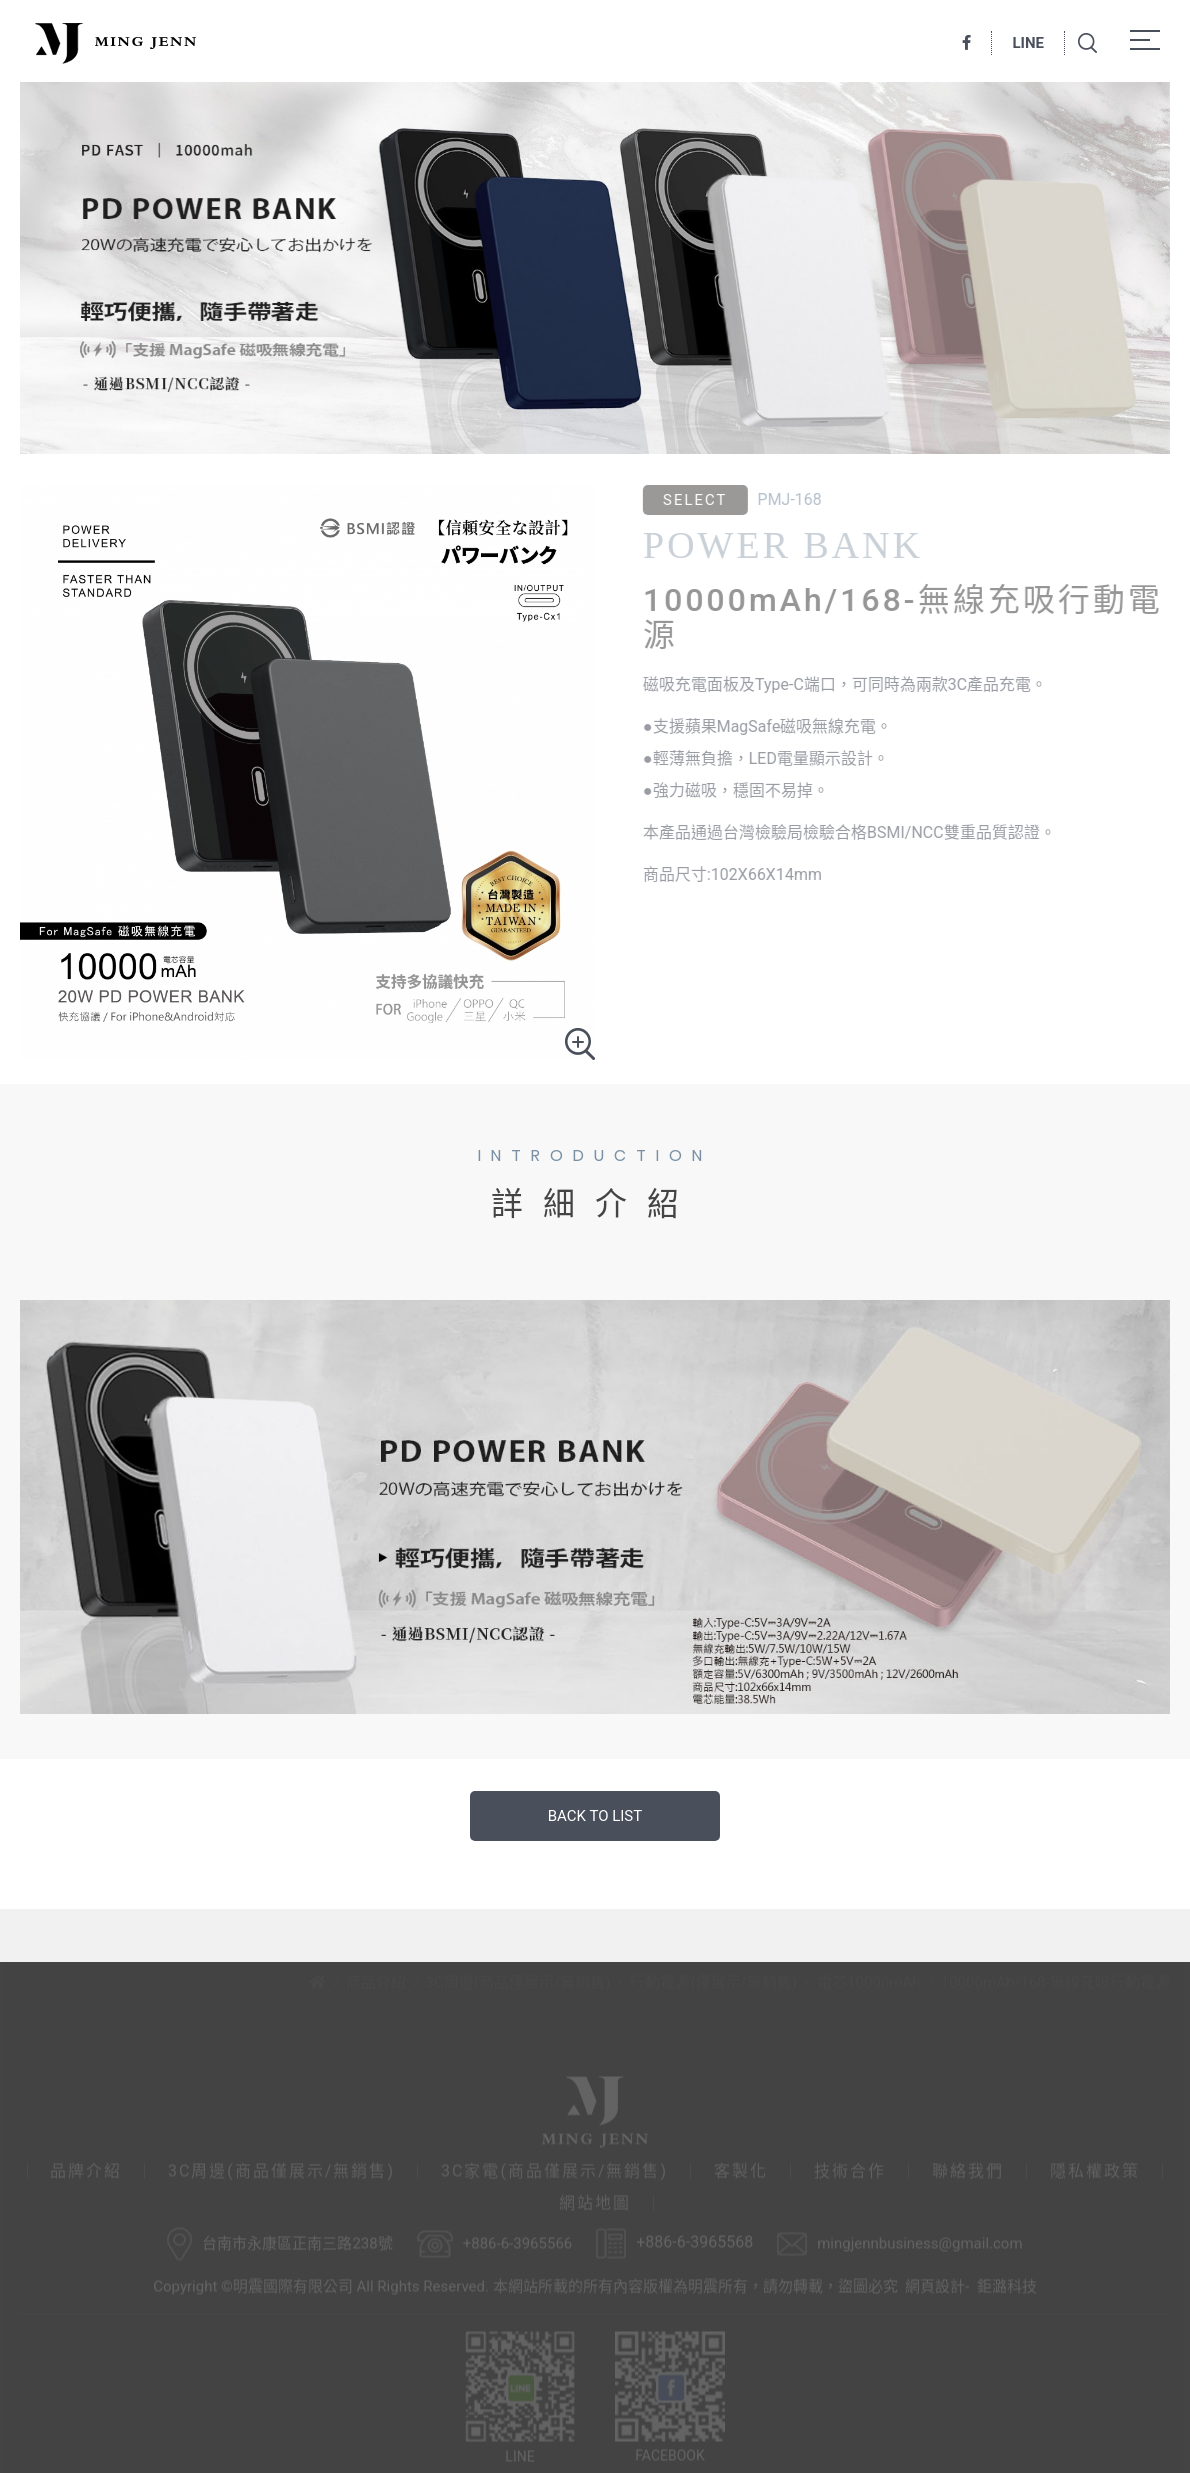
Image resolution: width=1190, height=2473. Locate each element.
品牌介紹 (86, 2167)
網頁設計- (937, 2282)
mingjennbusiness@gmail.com (919, 2239)
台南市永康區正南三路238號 (297, 2239)
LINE (1028, 43)
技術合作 (850, 2167)
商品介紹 (376, 1978)
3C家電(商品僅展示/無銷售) (554, 2167)
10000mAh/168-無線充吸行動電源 (1055, 1978)
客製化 (741, 2167)
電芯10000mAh (869, 1978)
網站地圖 (595, 2199)
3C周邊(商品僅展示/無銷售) (518, 1978)
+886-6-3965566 (518, 2239)
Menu (1150, 40)
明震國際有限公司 (113, 42)
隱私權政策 (1095, 2167)
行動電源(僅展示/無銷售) (713, 1978)
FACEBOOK (670, 2393)
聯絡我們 (968, 2167)
